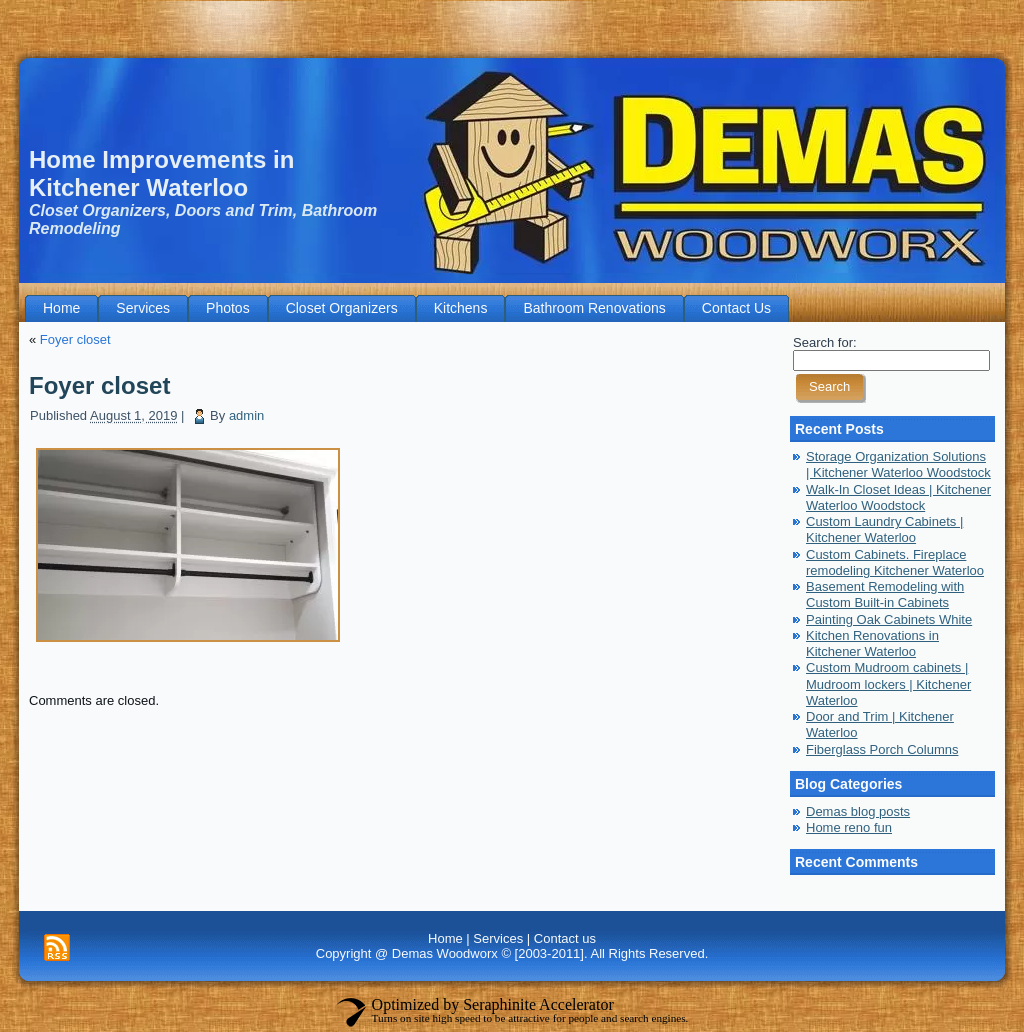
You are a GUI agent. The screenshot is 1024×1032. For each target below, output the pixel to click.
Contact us (565, 938)
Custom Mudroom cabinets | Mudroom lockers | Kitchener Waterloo (888, 684)
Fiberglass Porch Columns (882, 749)
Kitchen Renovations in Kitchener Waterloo (872, 643)
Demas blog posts (858, 811)
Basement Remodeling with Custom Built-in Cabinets (885, 594)
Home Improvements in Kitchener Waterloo (161, 173)
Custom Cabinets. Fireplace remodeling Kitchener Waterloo (895, 562)
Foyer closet (75, 339)
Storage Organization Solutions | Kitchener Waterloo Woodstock (898, 464)
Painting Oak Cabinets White (889, 619)
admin (246, 415)
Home (445, 938)
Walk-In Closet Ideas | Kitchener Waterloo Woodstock (898, 497)
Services (498, 938)
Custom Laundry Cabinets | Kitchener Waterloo (884, 529)
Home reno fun (849, 827)
